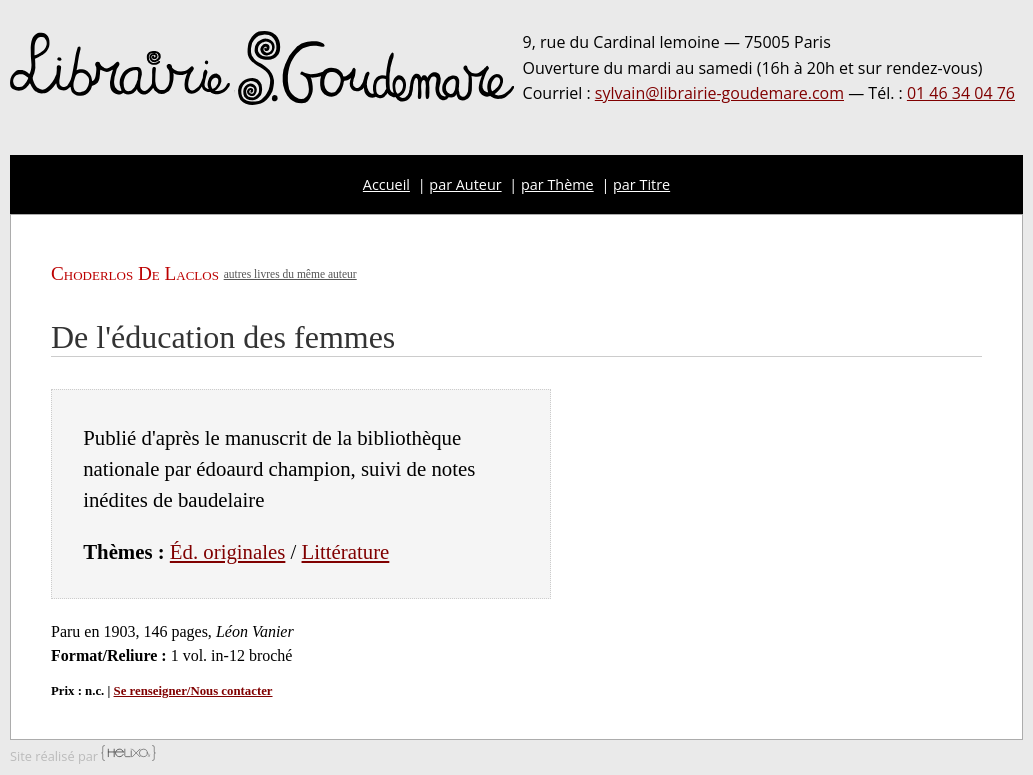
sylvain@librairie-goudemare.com (719, 93)
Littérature (346, 551)
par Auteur (465, 184)
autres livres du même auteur (290, 274)
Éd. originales (228, 551)
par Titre (641, 184)
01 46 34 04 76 (961, 93)
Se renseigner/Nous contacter (193, 691)
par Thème (557, 184)
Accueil (386, 184)
